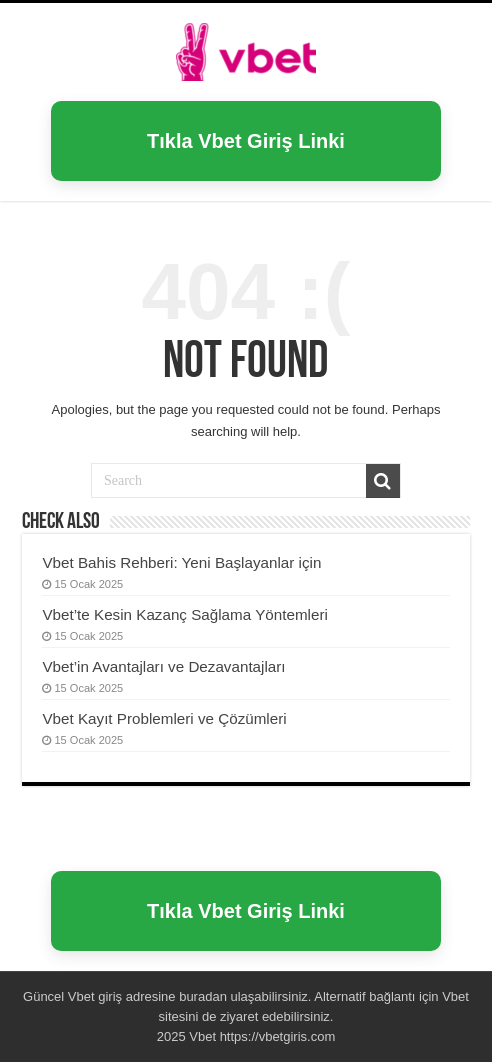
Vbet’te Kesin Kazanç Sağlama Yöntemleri (184, 614)
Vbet (81, 996)
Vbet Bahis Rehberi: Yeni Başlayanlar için (181, 562)
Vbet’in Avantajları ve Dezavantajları (163, 666)
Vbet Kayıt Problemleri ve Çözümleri (164, 718)
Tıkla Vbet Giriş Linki (246, 141)
